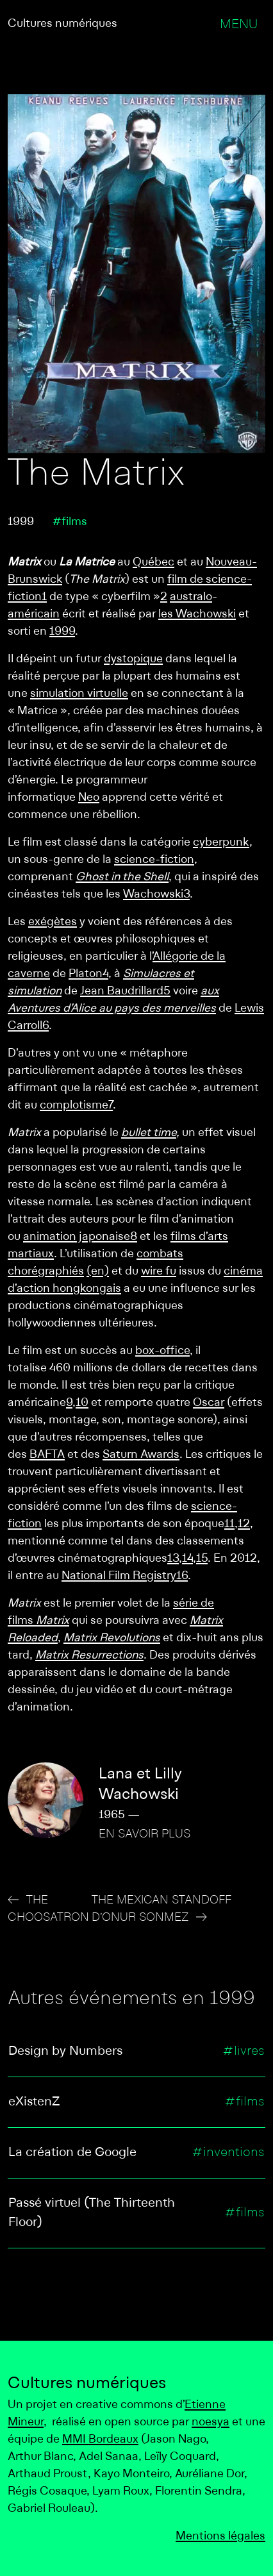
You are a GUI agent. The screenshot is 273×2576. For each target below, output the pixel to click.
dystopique (133, 659)
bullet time (148, 1133)
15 (202, 1558)
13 (173, 1558)
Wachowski (153, 894)
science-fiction (154, 860)
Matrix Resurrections (89, 1655)
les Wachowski (197, 614)
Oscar (208, 1403)
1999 (62, 631)
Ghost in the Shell (122, 877)
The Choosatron (48, 1909)
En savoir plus (144, 1834)
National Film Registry (119, 1576)
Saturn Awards (141, 1455)
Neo (88, 797)
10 (82, 1403)
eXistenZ (34, 2102)
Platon (86, 974)
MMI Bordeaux (100, 2439)
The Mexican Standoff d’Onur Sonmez (161, 1909)
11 (229, 1524)
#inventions (228, 2153)
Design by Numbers (65, 2051)
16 (182, 1576)
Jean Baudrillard (121, 991)
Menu (239, 25)
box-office (162, 1351)
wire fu (158, 1271)
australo (191, 597)
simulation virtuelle (79, 694)
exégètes (52, 922)
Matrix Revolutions (111, 1638)
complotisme (74, 1105)
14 (187, 1558)
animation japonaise (76, 1237)
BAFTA (47, 1455)
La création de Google (72, 2153)
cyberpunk (221, 842)
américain (34, 614)
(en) (98, 1271)
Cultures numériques (62, 24)
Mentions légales (220, 2536)
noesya (210, 2422)
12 (244, 1524)
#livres (243, 2051)
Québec (153, 562)
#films (69, 522)
